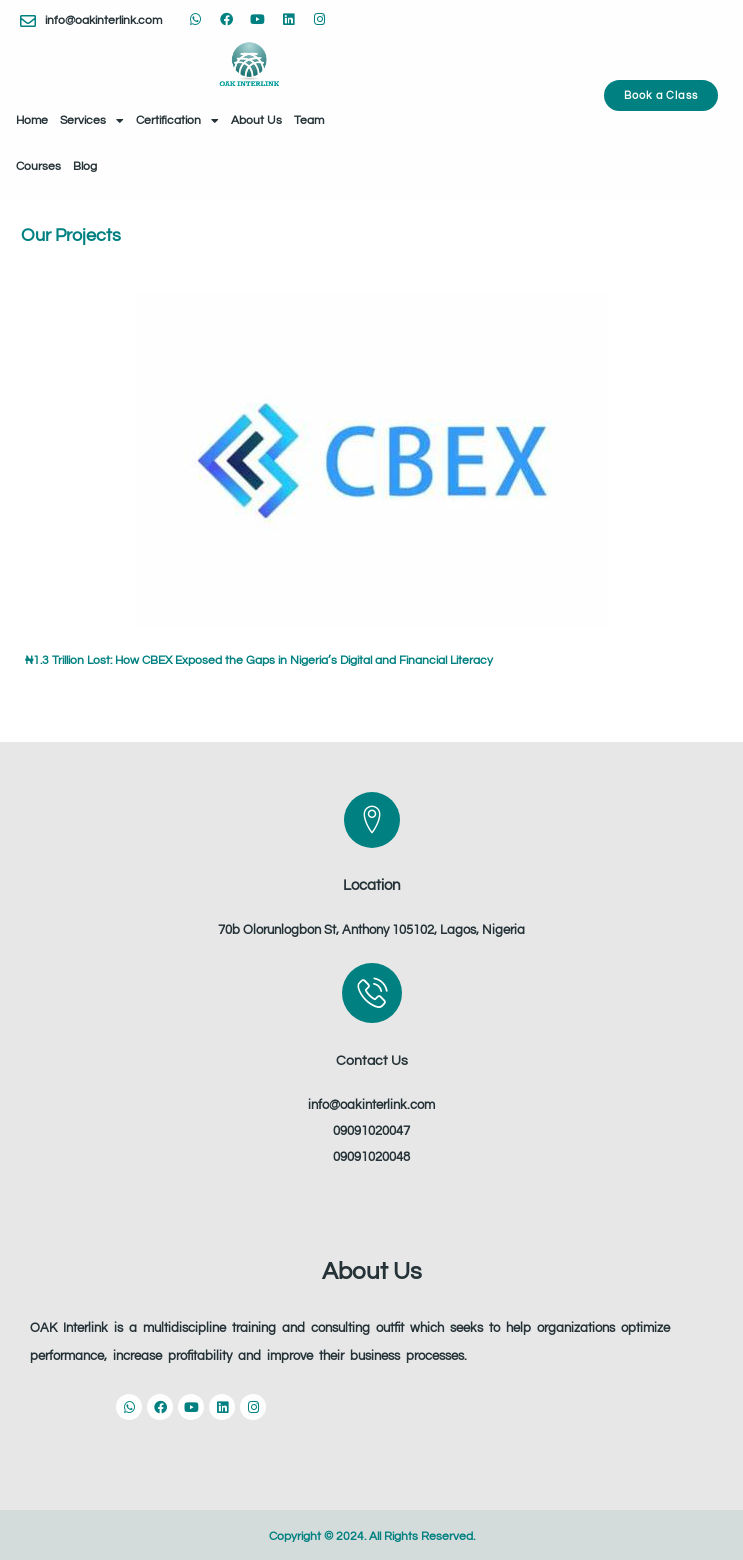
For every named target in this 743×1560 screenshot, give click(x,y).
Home (32, 120)
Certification (177, 121)
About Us (256, 120)
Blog (85, 166)
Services (92, 121)
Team (309, 120)
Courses (38, 166)
